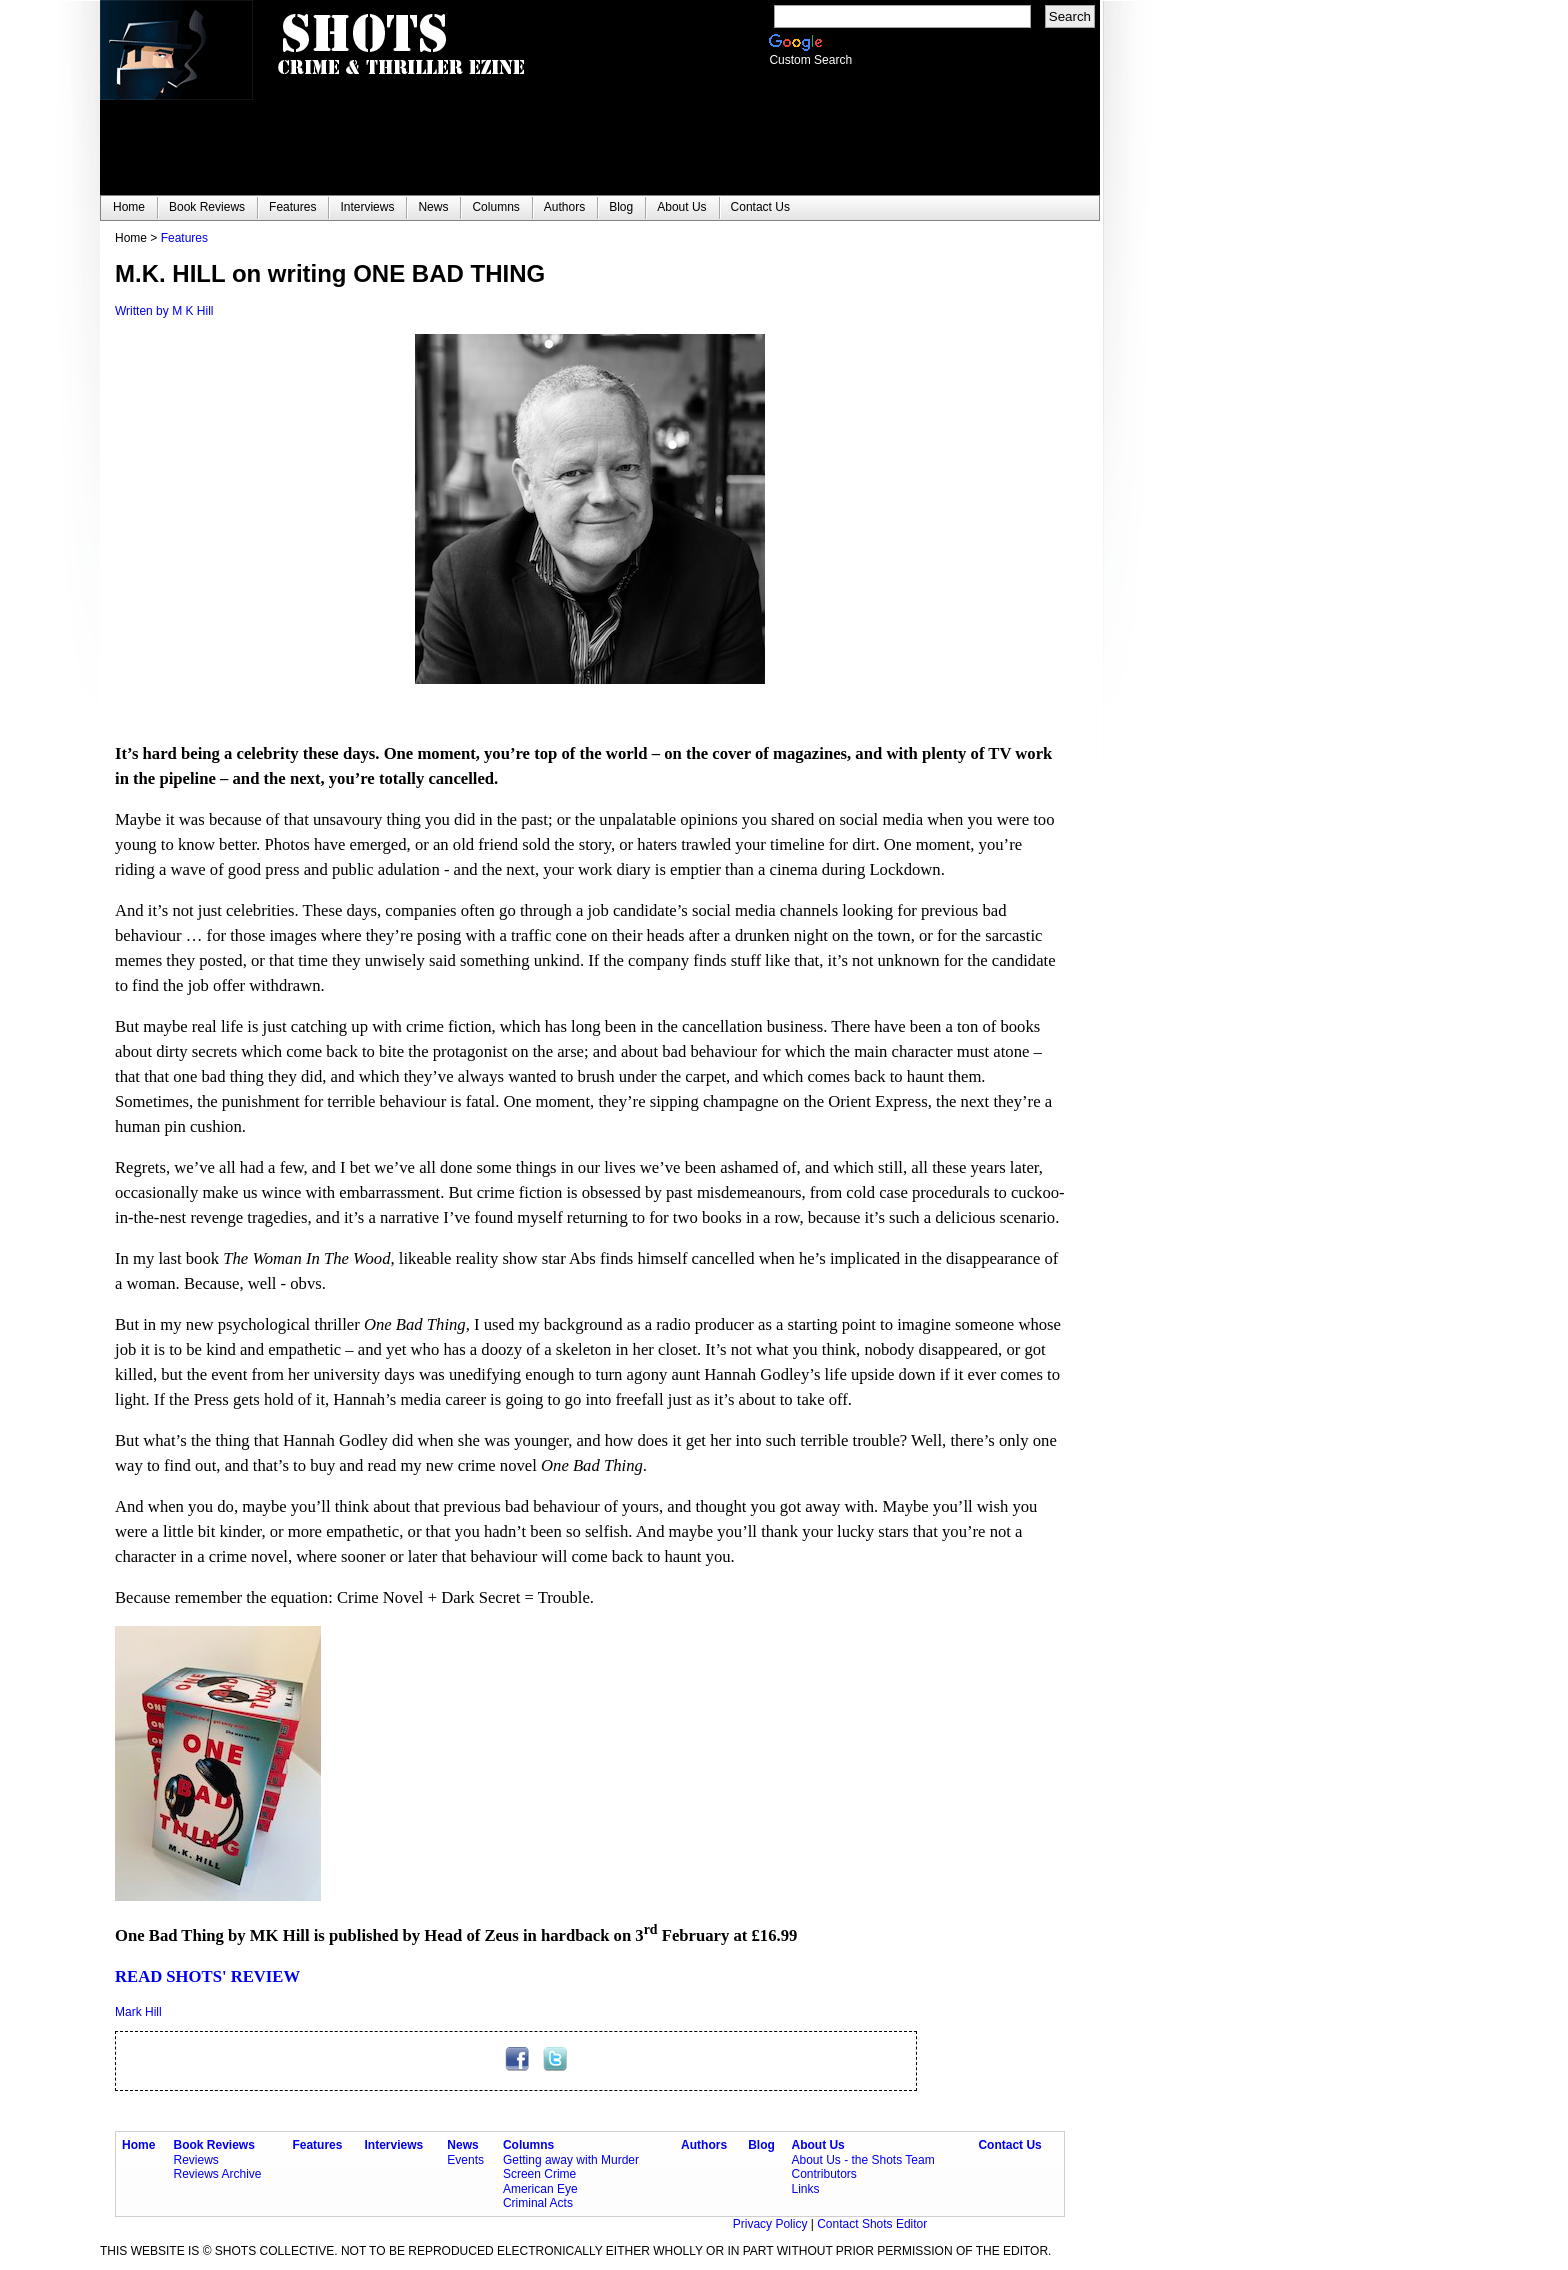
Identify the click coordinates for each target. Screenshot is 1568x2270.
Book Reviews (214, 2145)
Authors (704, 2145)
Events (465, 2160)
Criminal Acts (538, 2203)
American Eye (540, 2189)
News (462, 2145)
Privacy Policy (772, 2224)
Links (805, 2189)
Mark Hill (138, 2012)
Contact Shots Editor (872, 2224)
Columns (528, 2145)
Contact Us (1009, 2145)
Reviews (196, 2160)
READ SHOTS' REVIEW (207, 1976)
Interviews (394, 2145)
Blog (761, 2145)
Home (138, 2145)
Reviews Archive (218, 2174)
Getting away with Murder (571, 2160)
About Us (817, 2145)
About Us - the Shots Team (862, 2160)
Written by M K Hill (164, 311)
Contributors (823, 2174)
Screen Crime (539, 2174)
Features (184, 238)
